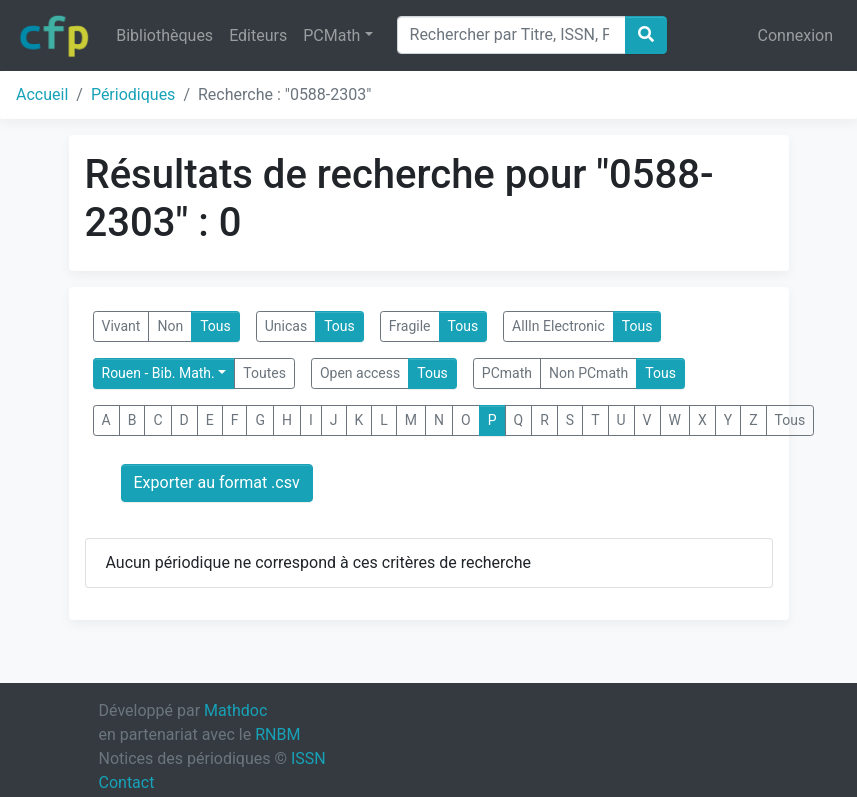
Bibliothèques (164, 35)
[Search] (511, 35)
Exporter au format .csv (217, 482)
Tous (215, 326)
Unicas (286, 326)
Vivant (121, 326)
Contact (127, 782)
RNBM (277, 734)
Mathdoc (235, 710)
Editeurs (258, 35)
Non (170, 326)
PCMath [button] (331, 35)
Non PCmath (588, 373)
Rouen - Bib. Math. (158, 373)
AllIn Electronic (558, 326)
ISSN (308, 758)
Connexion (795, 35)
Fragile (410, 326)
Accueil (42, 94)
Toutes (264, 373)
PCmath (507, 373)
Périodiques (133, 94)
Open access (360, 373)
